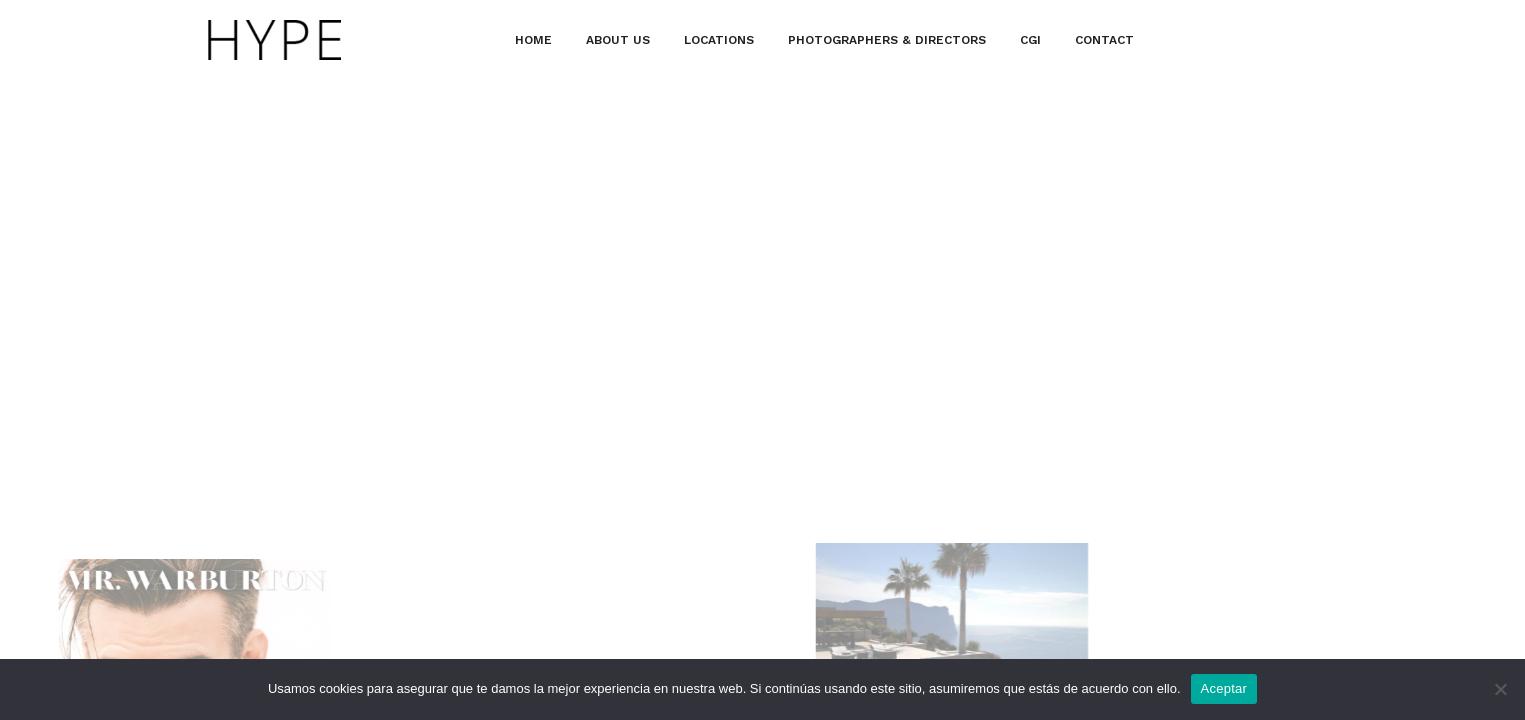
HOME (533, 40)
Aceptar (1224, 688)
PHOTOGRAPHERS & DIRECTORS (887, 40)
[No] (1500, 689)
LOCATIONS (719, 40)
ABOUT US (618, 40)
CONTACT (1104, 40)
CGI (1030, 40)
